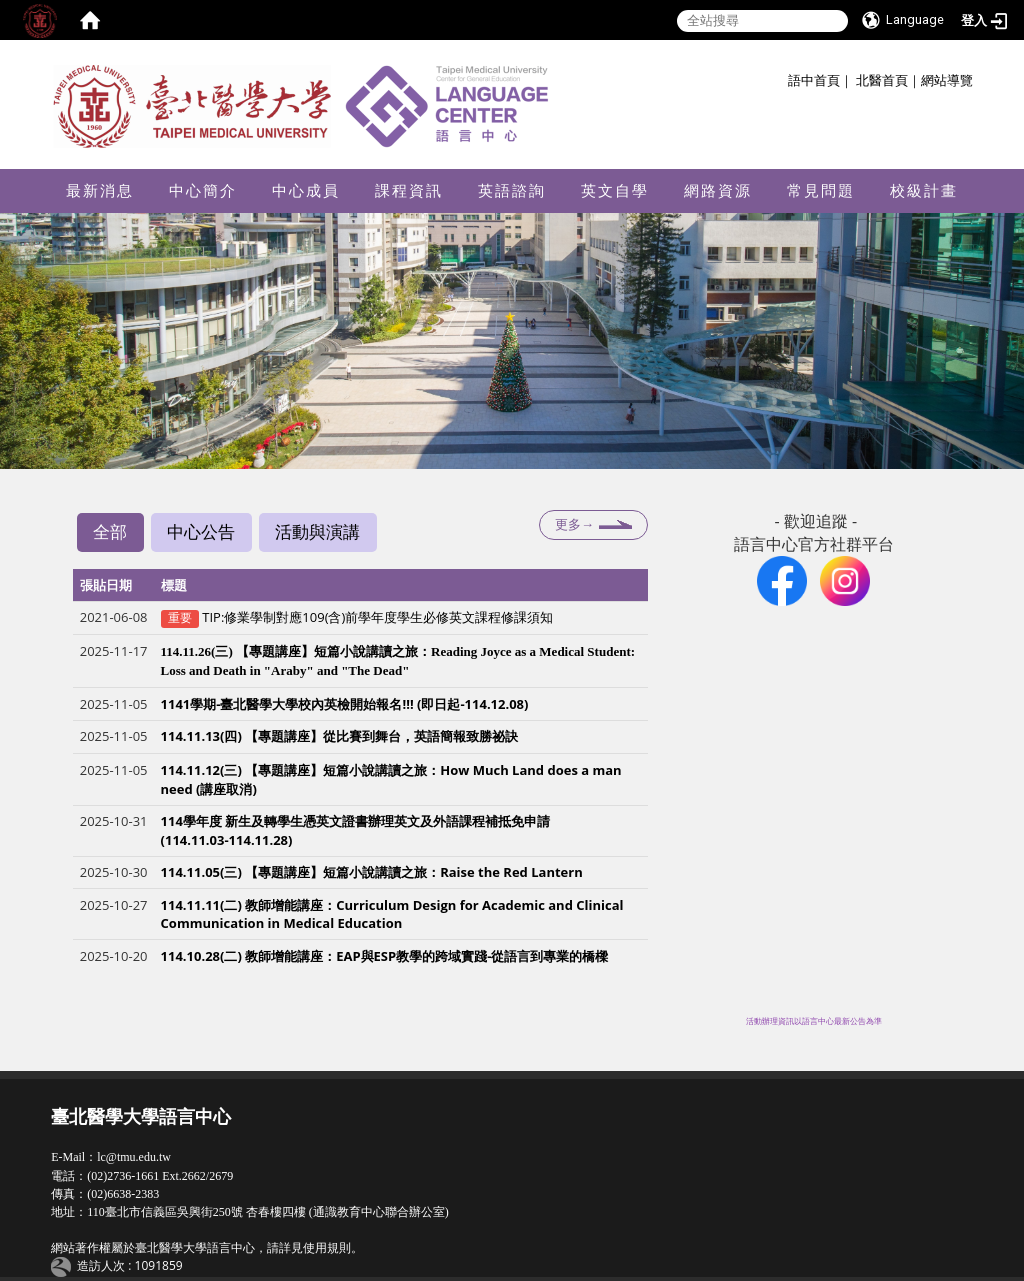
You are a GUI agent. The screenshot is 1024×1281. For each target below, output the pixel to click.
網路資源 (718, 190)
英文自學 (615, 190)
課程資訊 (409, 190)
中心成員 (306, 190)
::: (780, 77)
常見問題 (821, 190)
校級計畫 (924, 190)
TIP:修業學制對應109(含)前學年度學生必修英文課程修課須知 (377, 618)
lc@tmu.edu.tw (134, 1157)
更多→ (574, 524)
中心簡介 (203, 190)
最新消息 (100, 190)
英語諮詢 (512, 190)
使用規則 (327, 1248)
